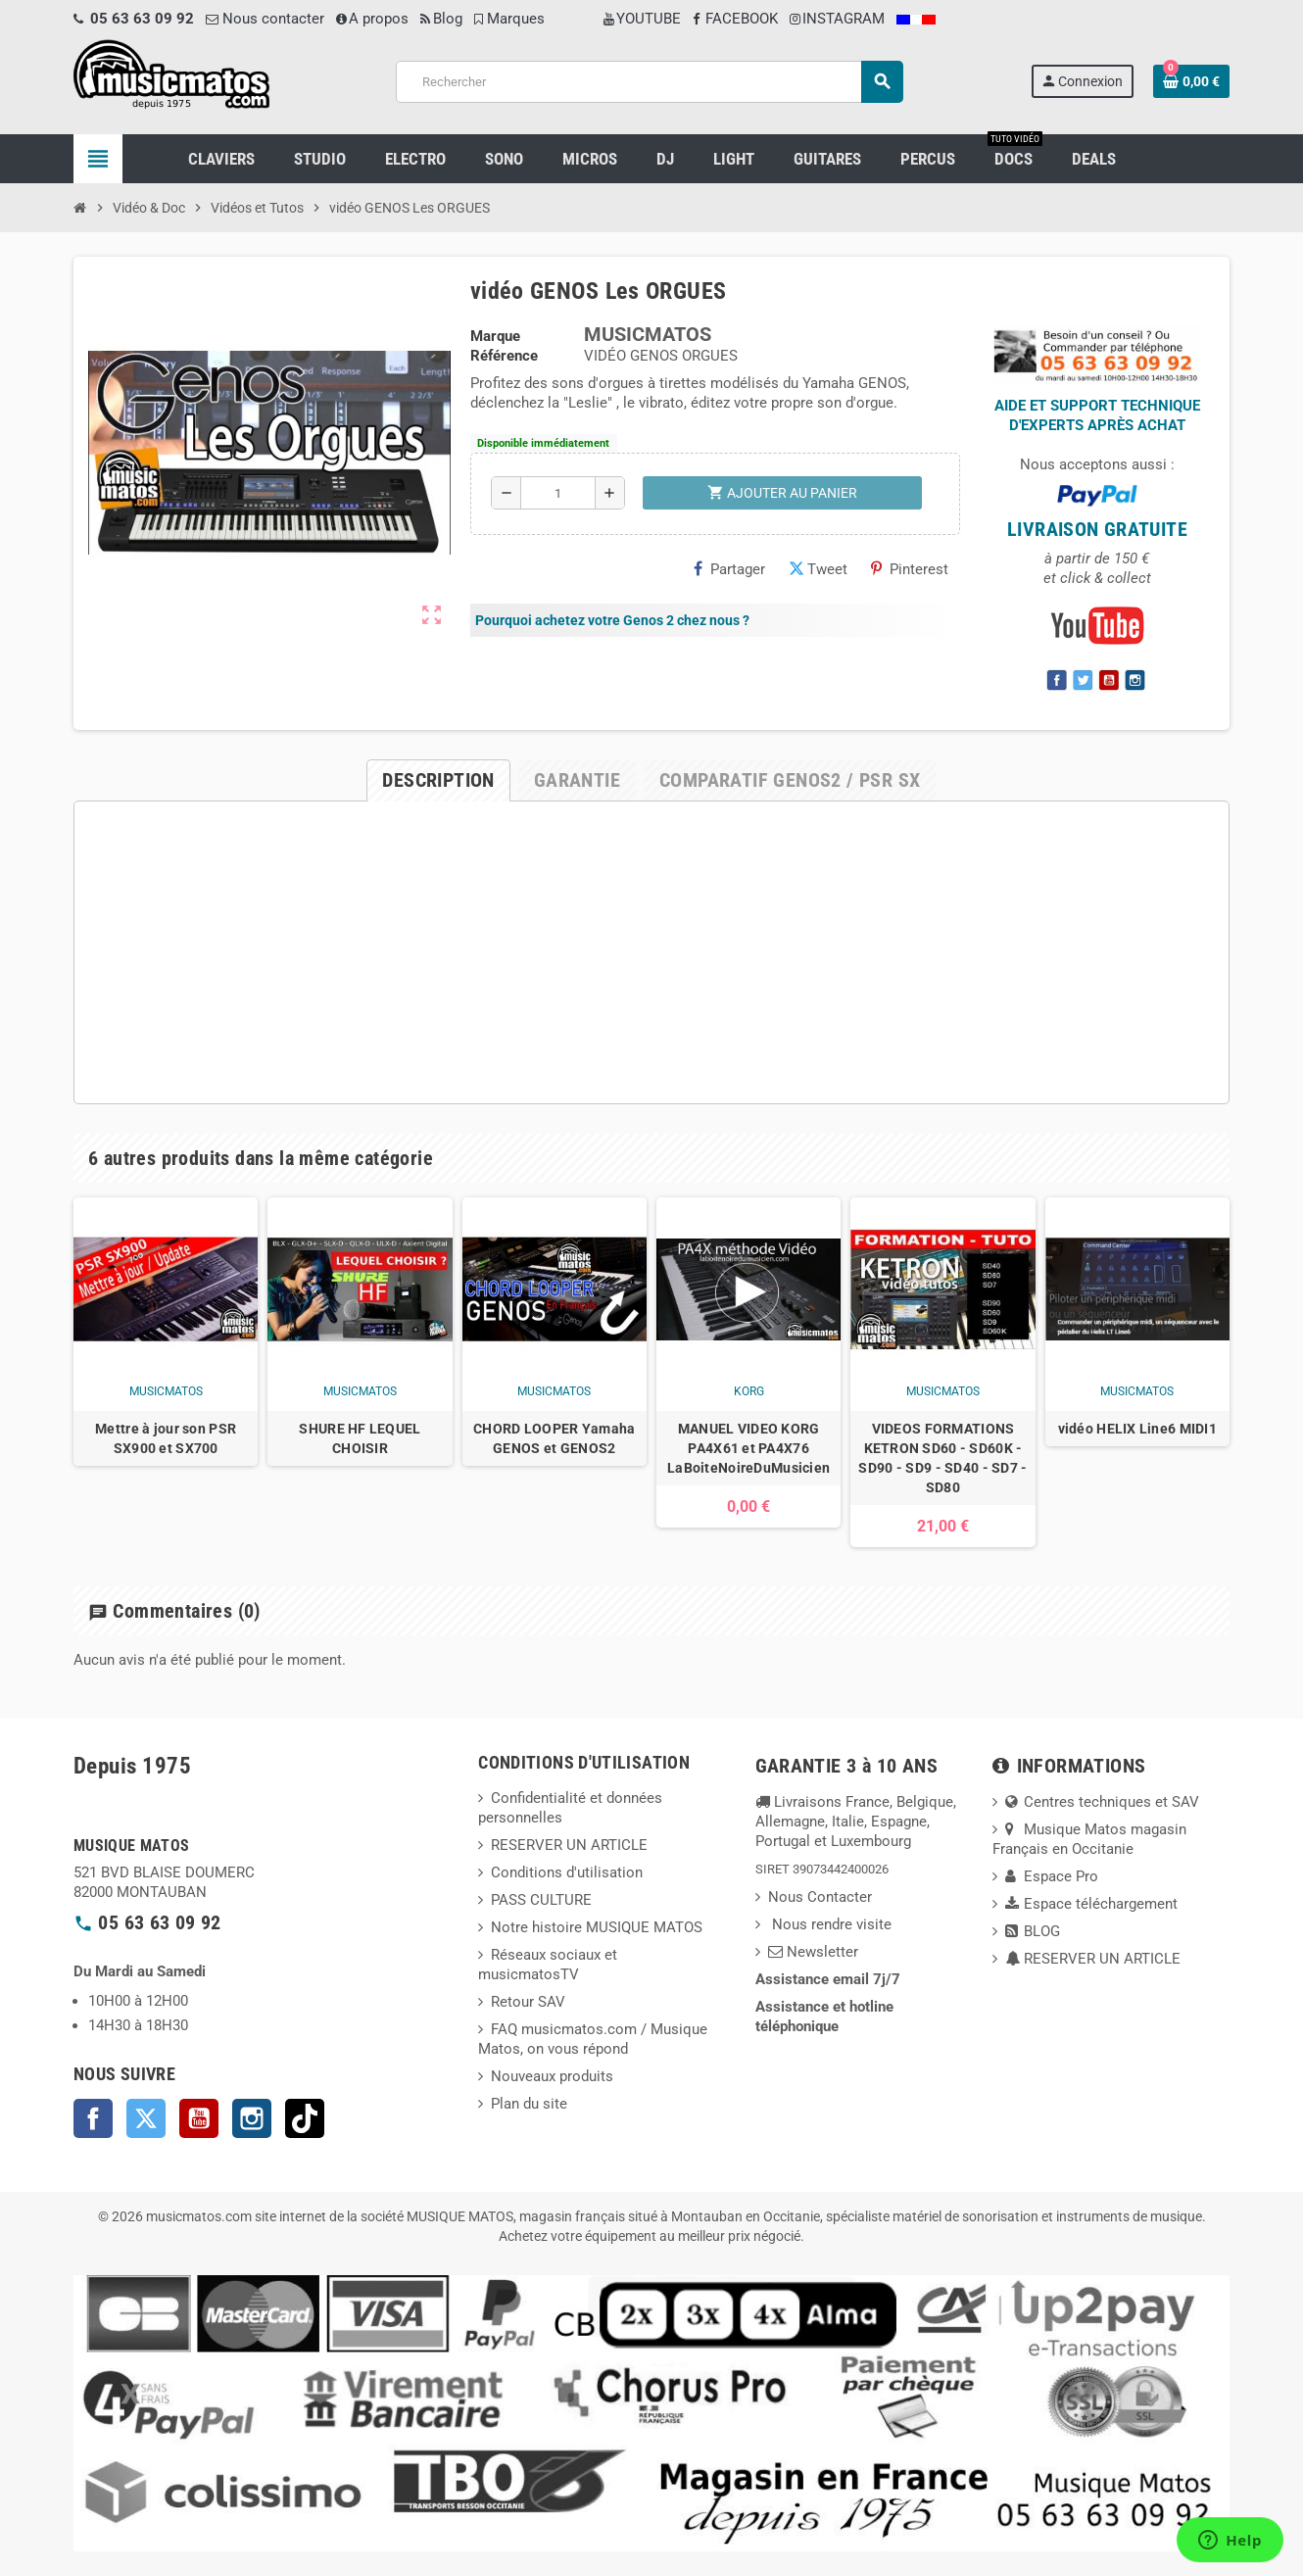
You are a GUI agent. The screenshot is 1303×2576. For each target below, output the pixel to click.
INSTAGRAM (837, 18)
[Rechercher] (649, 82)
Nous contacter (265, 18)
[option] (166, 1372)
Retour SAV (528, 2002)
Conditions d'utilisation (567, 1872)
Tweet (818, 569)
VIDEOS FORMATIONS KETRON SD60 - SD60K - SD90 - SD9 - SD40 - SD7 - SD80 (942, 1458)
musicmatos (166, 1391)
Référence (504, 356)
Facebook (93, 2118)
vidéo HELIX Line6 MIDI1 (1137, 1428)
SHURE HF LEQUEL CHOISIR (359, 1438)
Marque (495, 336)
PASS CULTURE (541, 1900)
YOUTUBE (642, 18)
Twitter (146, 2118)
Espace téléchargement (1091, 1904)
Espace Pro (1051, 1876)
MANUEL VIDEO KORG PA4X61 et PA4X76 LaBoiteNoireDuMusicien (748, 1448)
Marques (509, 18)
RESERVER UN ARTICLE (569, 1845)
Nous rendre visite (830, 1924)
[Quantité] (558, 493)
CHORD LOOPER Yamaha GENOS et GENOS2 (554, 1438)
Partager (729, 569)
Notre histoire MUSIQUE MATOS (596, 1927)
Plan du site (529, 2104)
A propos (372, 18)
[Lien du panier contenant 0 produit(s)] (1191, 81)
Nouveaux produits (552, 2076)
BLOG (1032, 1931)
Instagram (251, 2118)
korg (749, 1391)
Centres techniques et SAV (1102, 1802)
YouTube (198, 2118)
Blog (441, 18)
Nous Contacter (820, 1897)
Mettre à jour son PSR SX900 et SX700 (165, 1438)
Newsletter (813, 1952)
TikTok (304, 2118)
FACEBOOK (735, 18)
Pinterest (909, 569)
